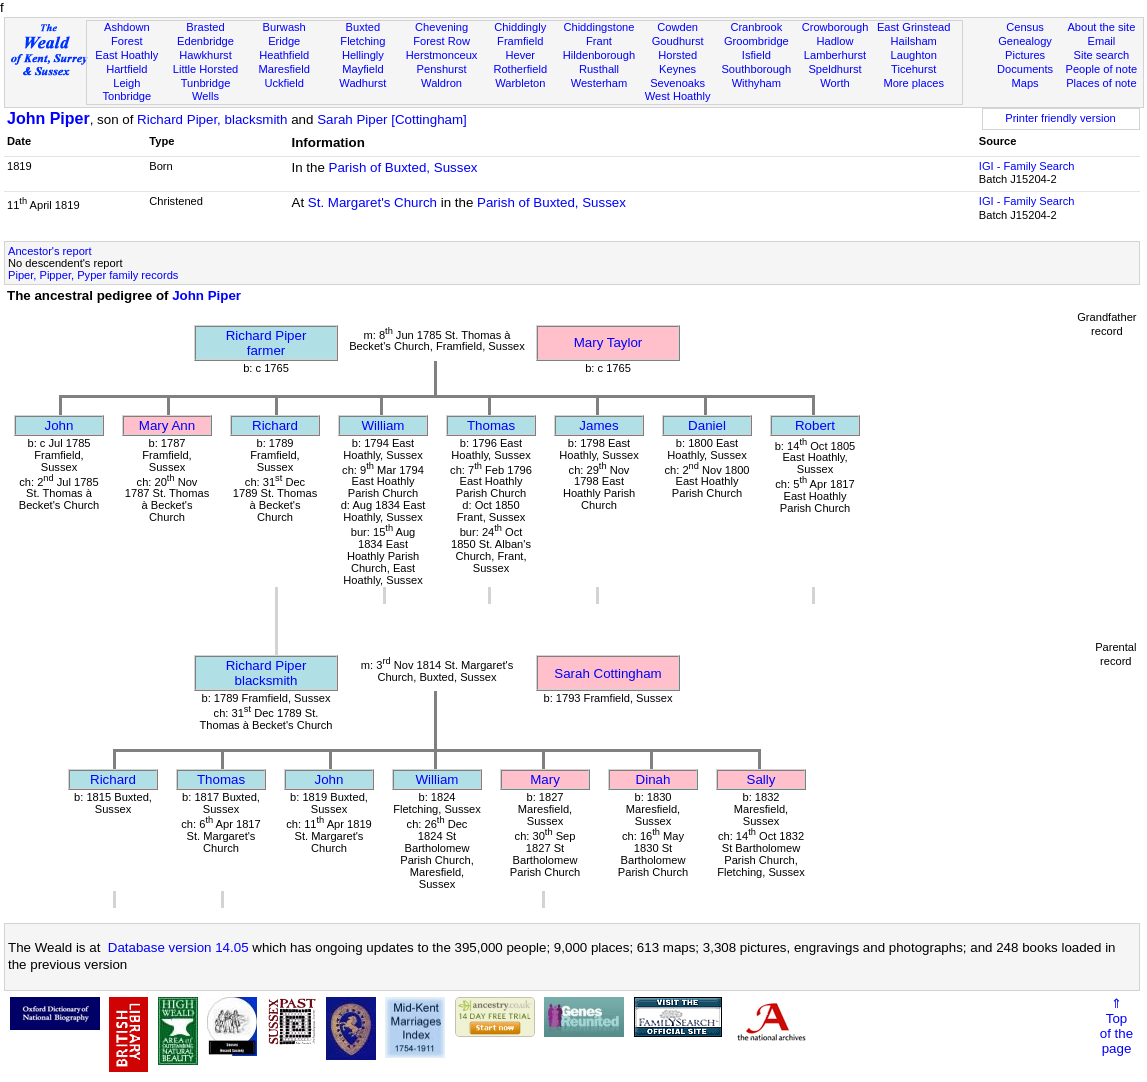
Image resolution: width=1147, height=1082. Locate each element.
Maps (1024, 83)
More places (913, 83)
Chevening (441, 27)
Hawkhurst (205, 55)
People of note (1102, 69)
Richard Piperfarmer (266, 343)
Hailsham (914, 41)
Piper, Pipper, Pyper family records (93, 275)
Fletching (362, 41)
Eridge (284, 41)
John (59, 425)
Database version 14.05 (178, 947)
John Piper (48, 118)
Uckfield (284, 83)
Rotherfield (520, 69)
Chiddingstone (598, 27)
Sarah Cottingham (607, 673)
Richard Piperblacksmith (266, 673)
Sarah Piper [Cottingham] (392, 119)
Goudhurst (678, 41)
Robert (815, 425)
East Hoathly (126, 55)
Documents (1025, 69)
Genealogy (1025, 41)
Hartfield (126, 69)
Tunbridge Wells (206, 90)
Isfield (756, 55)
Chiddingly (520, 27)
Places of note (1101, 83)
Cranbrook (756, 27)
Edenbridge (205, 41)
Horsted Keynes (677, 62)
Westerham (599, 83)
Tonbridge (126, 96)
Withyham (756, 83)
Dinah (653, 779)
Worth (834, 83)
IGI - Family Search (1027, 166)
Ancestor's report (50, 251)
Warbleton (520, 83)
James (598, 425)
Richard (275, 425)
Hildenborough (599, 55)
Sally (761, 779)
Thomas (491, 425)
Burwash (284, 27)
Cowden (677, 27)
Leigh (126, 83)
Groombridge (756, 41)
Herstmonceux (442, 55)
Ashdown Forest (127, 34)
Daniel (707, 425)
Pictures (1025, 55)
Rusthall (599, 69)
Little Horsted (205, 69)
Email (1101, 41)
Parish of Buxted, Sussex (403, 167)
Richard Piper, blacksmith (212, 119)
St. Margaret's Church (372, 202)
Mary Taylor (608, 342)
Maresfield (284, 69)
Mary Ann (167, 425)
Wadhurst (362, 83)
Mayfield (362, 69)
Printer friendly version (1060, 118)
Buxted (363, 27)
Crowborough (835, 27)
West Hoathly (678, 96)
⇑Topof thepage (1116, 1026)
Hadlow (834, 41)
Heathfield (284, 55)
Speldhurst (834, 69)
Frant (599, 41)
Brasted (205, 27)
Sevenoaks (677, 83)
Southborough (756, 69)
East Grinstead (913, 27)
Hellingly (363, 55)
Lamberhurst (835, 55)
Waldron (441, 83)
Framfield (520, 41)
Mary (545, 779)
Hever (520, 55)
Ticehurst (913, 69)
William (383, 425)
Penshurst (442, 69)
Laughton (914, 55)
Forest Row (441, 41)
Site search (1102, 55)
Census (1025, 27)
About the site (1101, 27)
